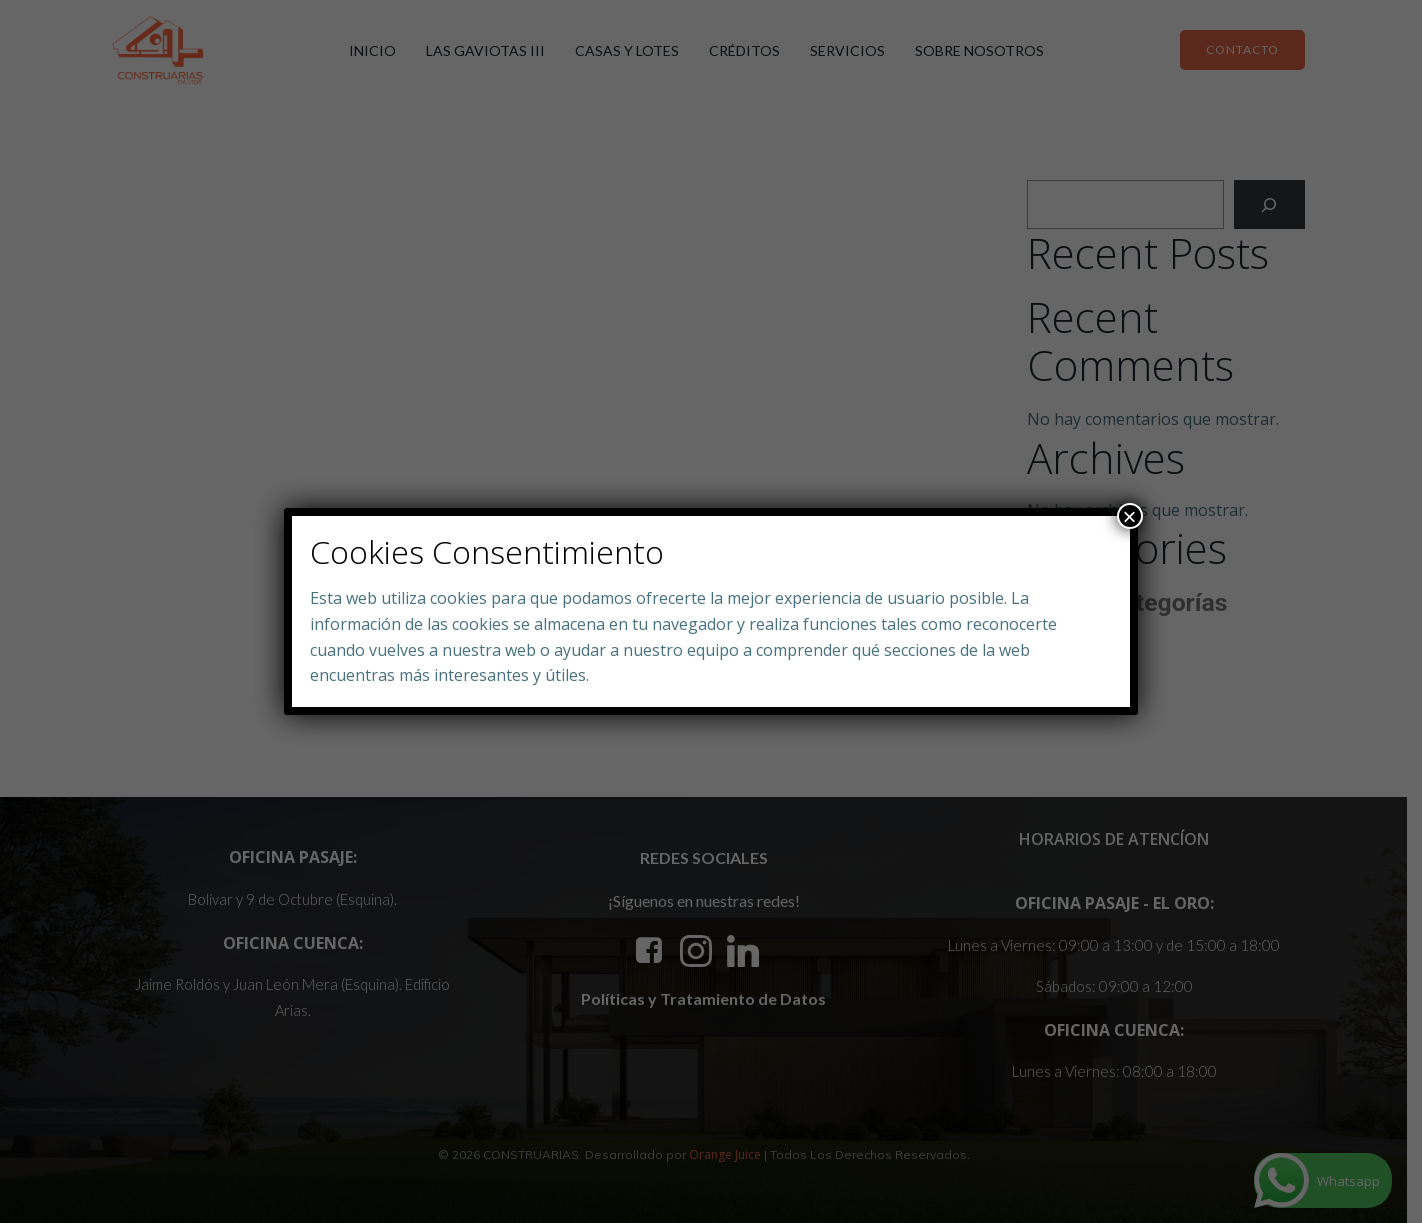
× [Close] (1130, 516)
